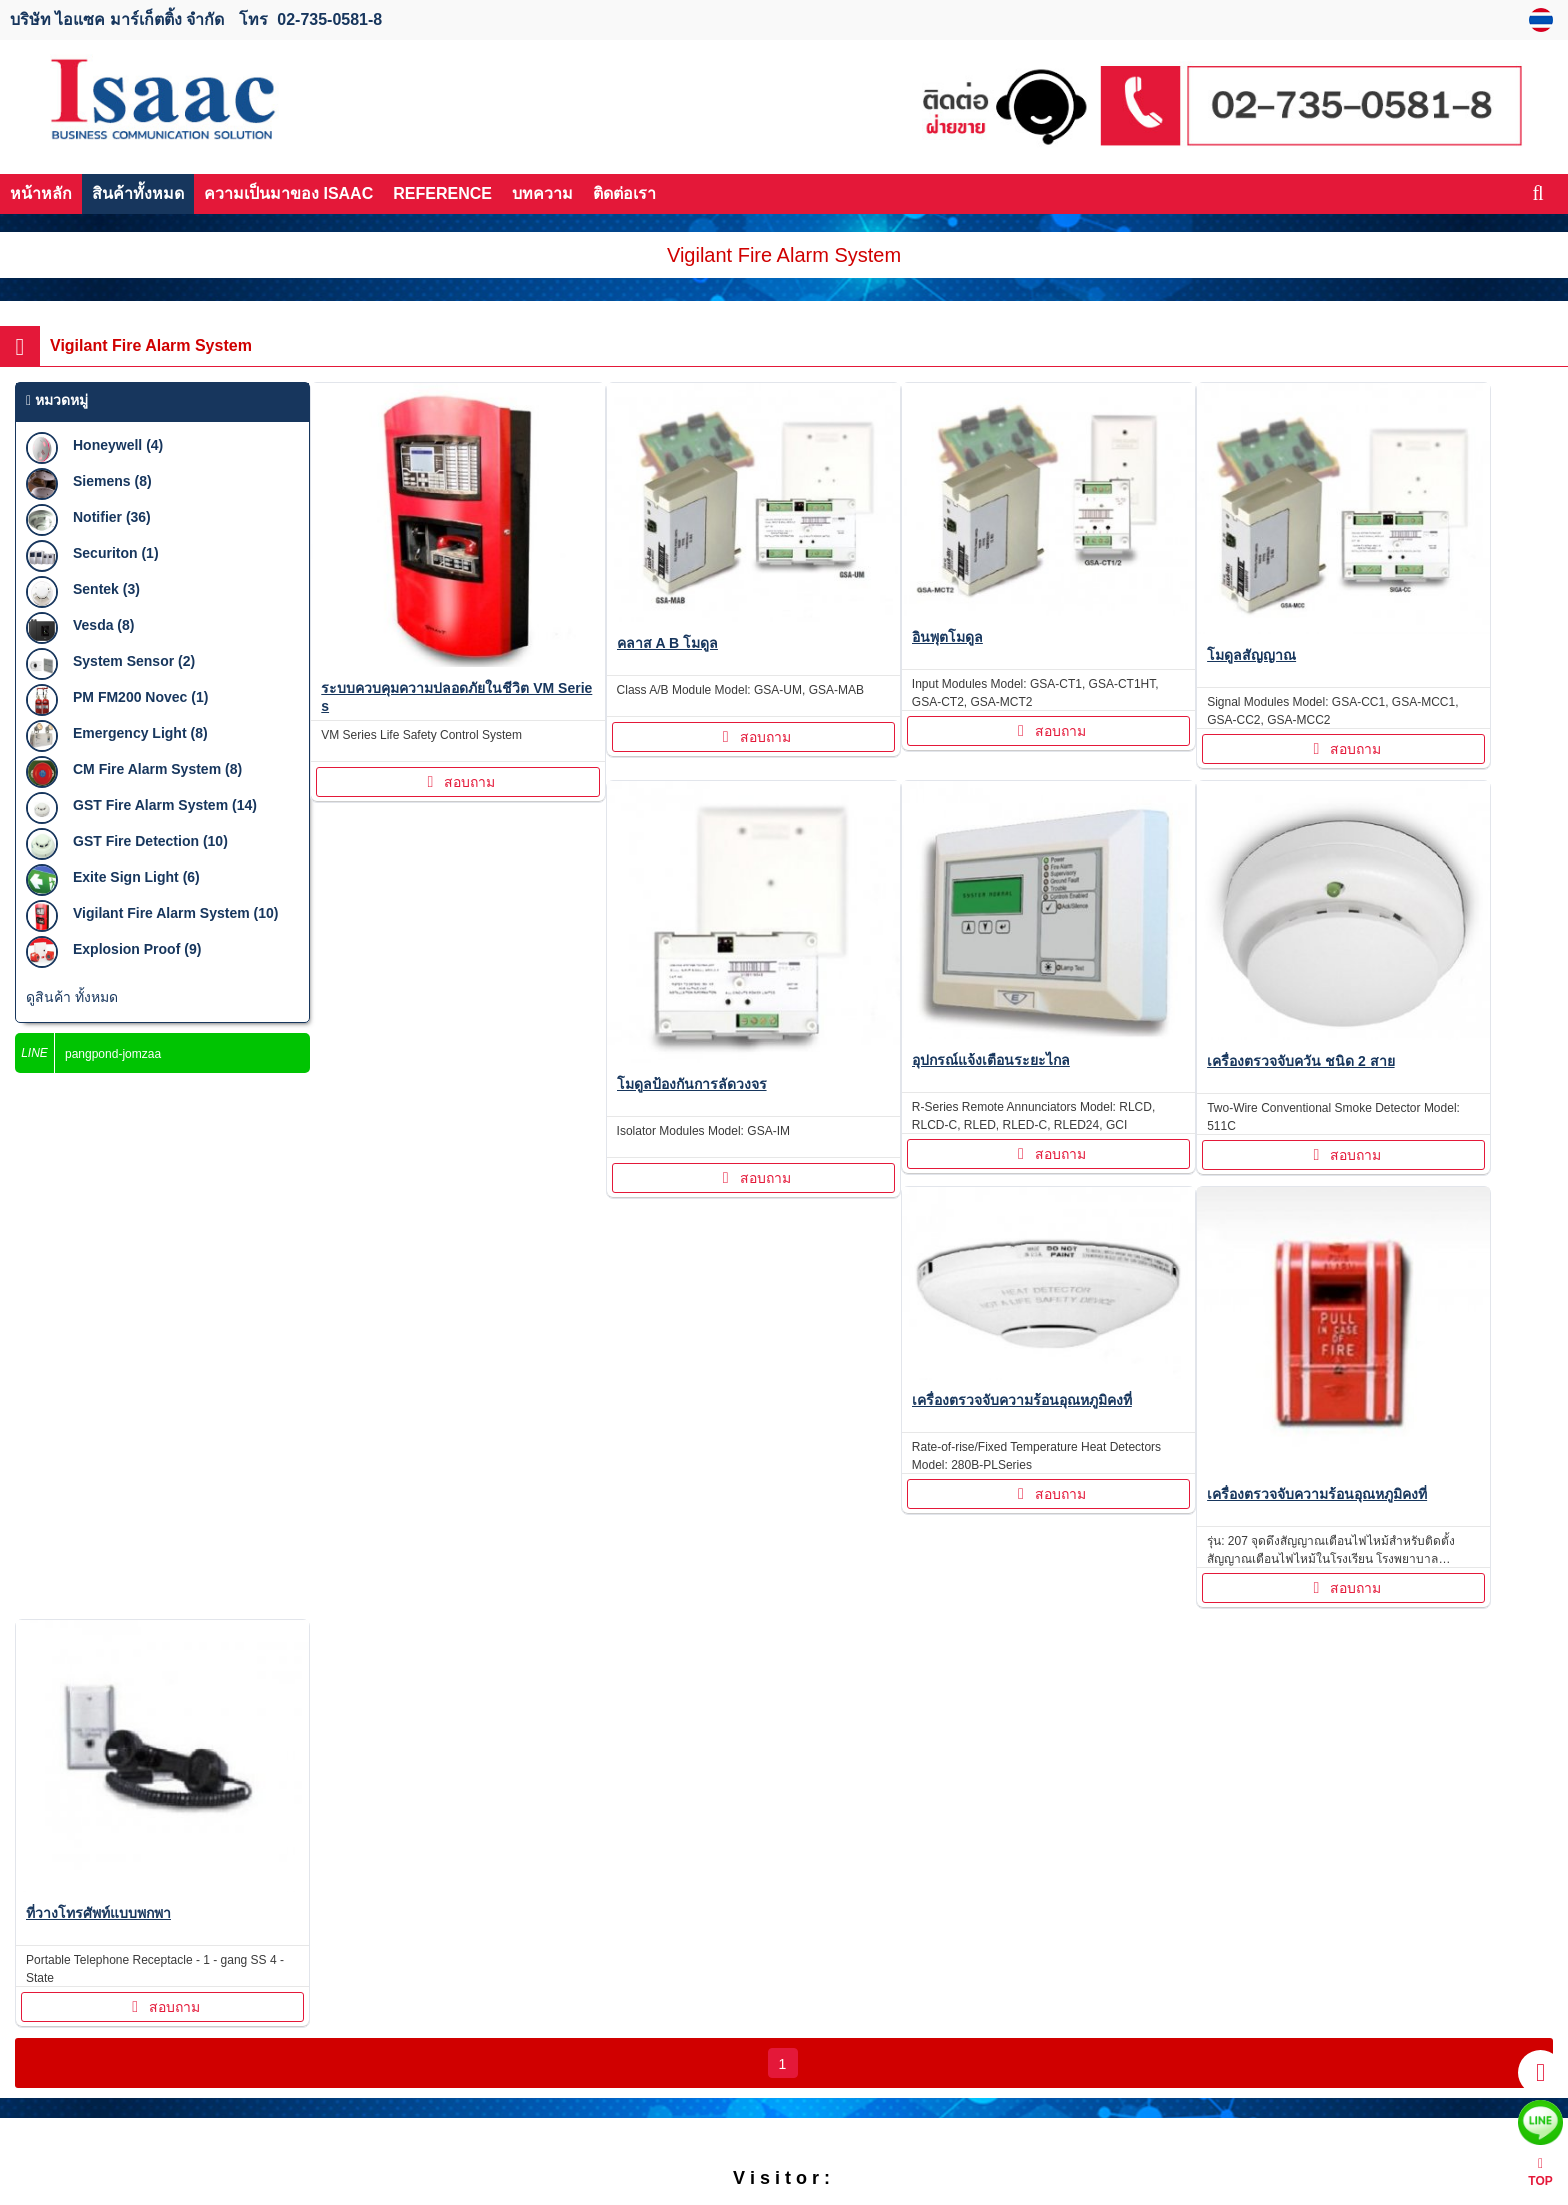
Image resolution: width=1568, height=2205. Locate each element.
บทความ (542, 193)
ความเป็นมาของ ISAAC (288, 193)
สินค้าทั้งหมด (138, 193)
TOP (1540, 2172)
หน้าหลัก (41, 193)
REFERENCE (442, 193)
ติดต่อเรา (624, 193)
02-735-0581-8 (329, 19)
